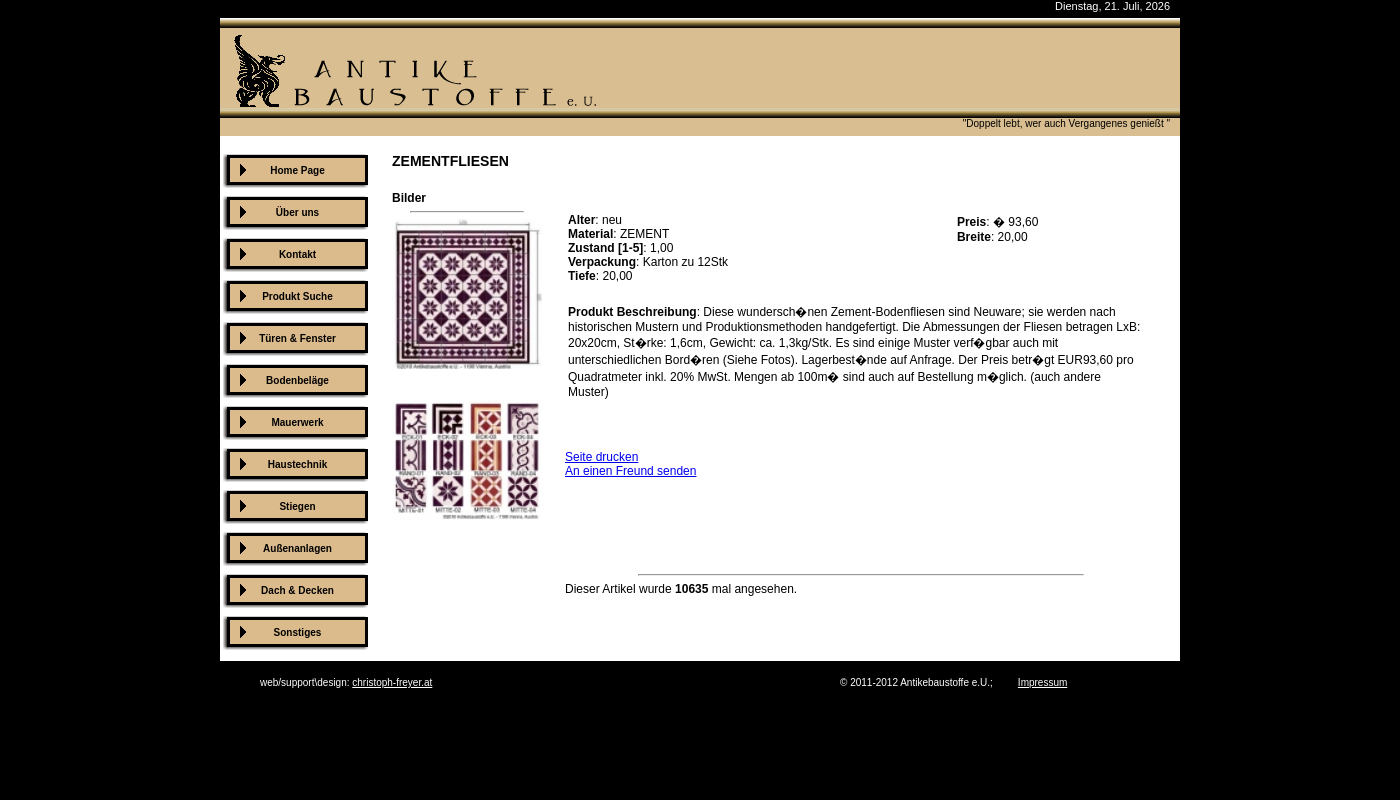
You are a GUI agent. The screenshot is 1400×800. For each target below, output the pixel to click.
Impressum (1042, 682)
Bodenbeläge (297, 380)
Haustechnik (297, 464)
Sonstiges (298, 632)
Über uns (297, 212)
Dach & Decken (297, 590)
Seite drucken (601, 457)
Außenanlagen (297, 548)
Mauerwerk (297, 422)
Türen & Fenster (297, 338)
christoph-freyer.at (392, 682)
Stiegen (297, 506)
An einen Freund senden (630, 471)
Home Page (297, 170)
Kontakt (297, 254)
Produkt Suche (297, 296)
